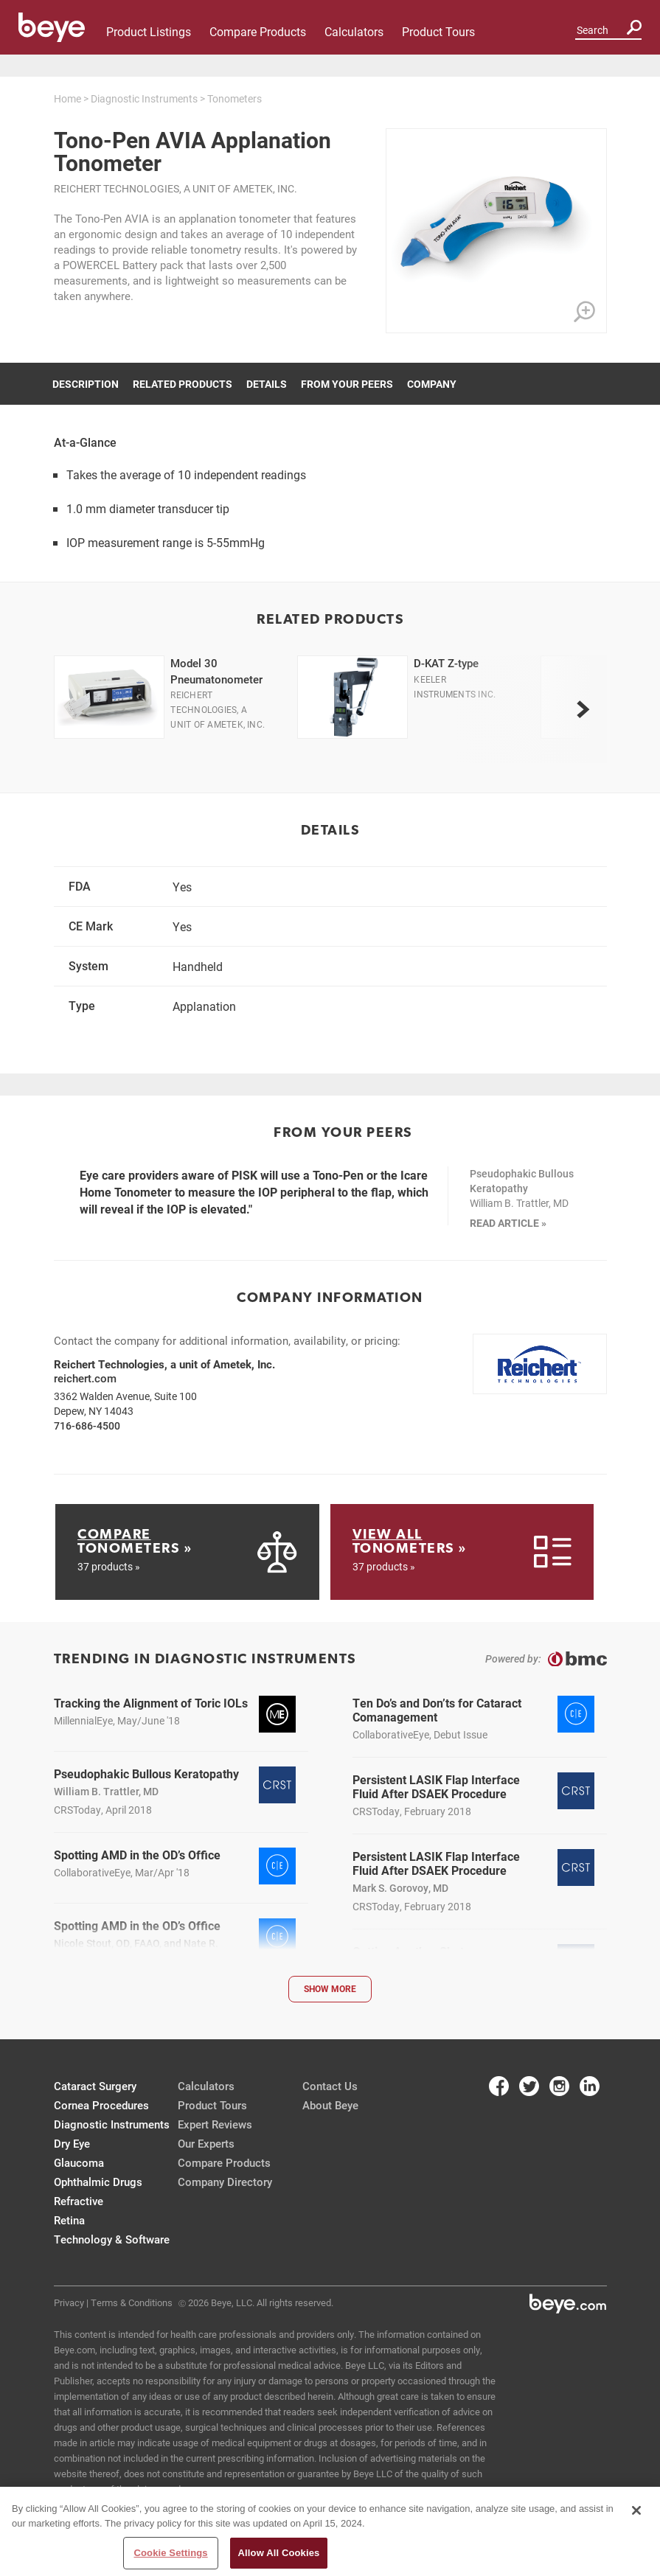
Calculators (353, 31)
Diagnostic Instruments (144, 98)
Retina (69, 2220)
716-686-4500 (87, 1425)
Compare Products (257, 31)
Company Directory (225, 2181)
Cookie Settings (171, 2556)
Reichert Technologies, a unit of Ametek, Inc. (175, 188)
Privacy (69, 2302)
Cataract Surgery (95, 2085)
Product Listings (148, 31)
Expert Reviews (215, 2124)
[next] (583, 709)
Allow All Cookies (279, 2556)
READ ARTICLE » (508, 1223)
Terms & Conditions (132, 2302)
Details (266, 384)
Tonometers (234, 98)
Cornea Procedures (101, 2105)
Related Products (182, 384)
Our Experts (206, 2143)
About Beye (330, 2105)
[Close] (636, 2514)
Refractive (78, 2200)
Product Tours (438, 31)
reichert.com (85, 1378)
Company (431, 384)
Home (67, 98)
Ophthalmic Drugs (98, 2181)
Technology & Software (112, 2239)
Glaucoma (79, 2162)
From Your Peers (347, 384)
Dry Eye (72, 2143)
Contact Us (330, 2085)
